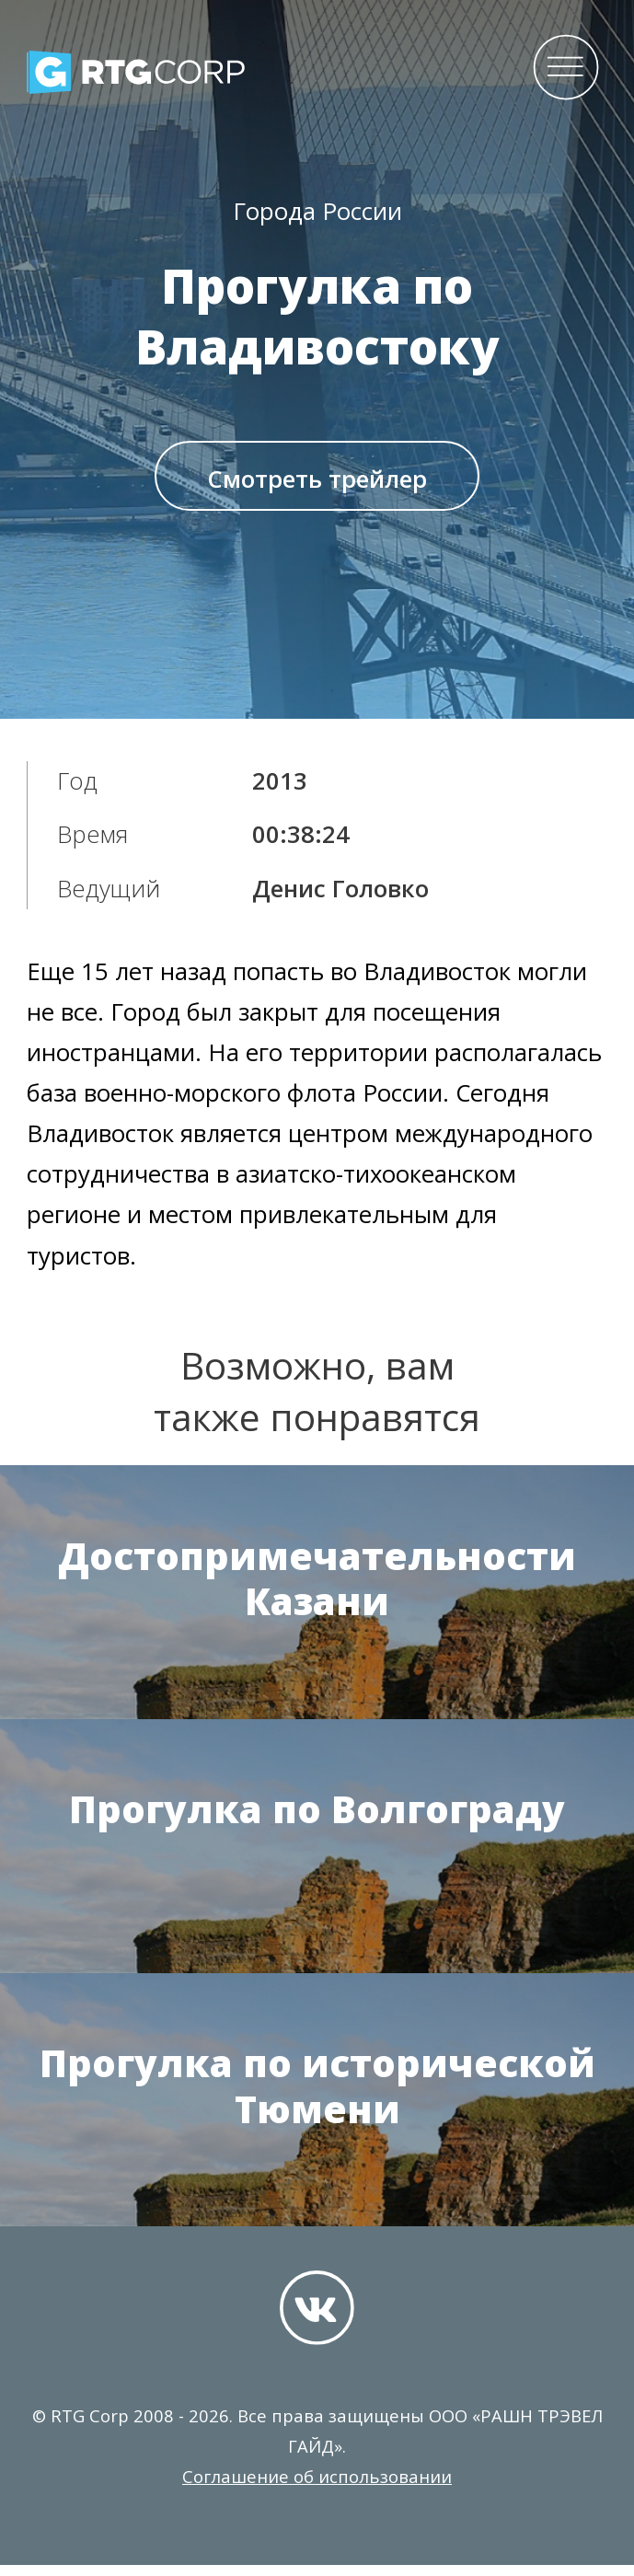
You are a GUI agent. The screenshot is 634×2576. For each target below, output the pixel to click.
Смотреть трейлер (317, 484)
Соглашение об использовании (317, 2487)
